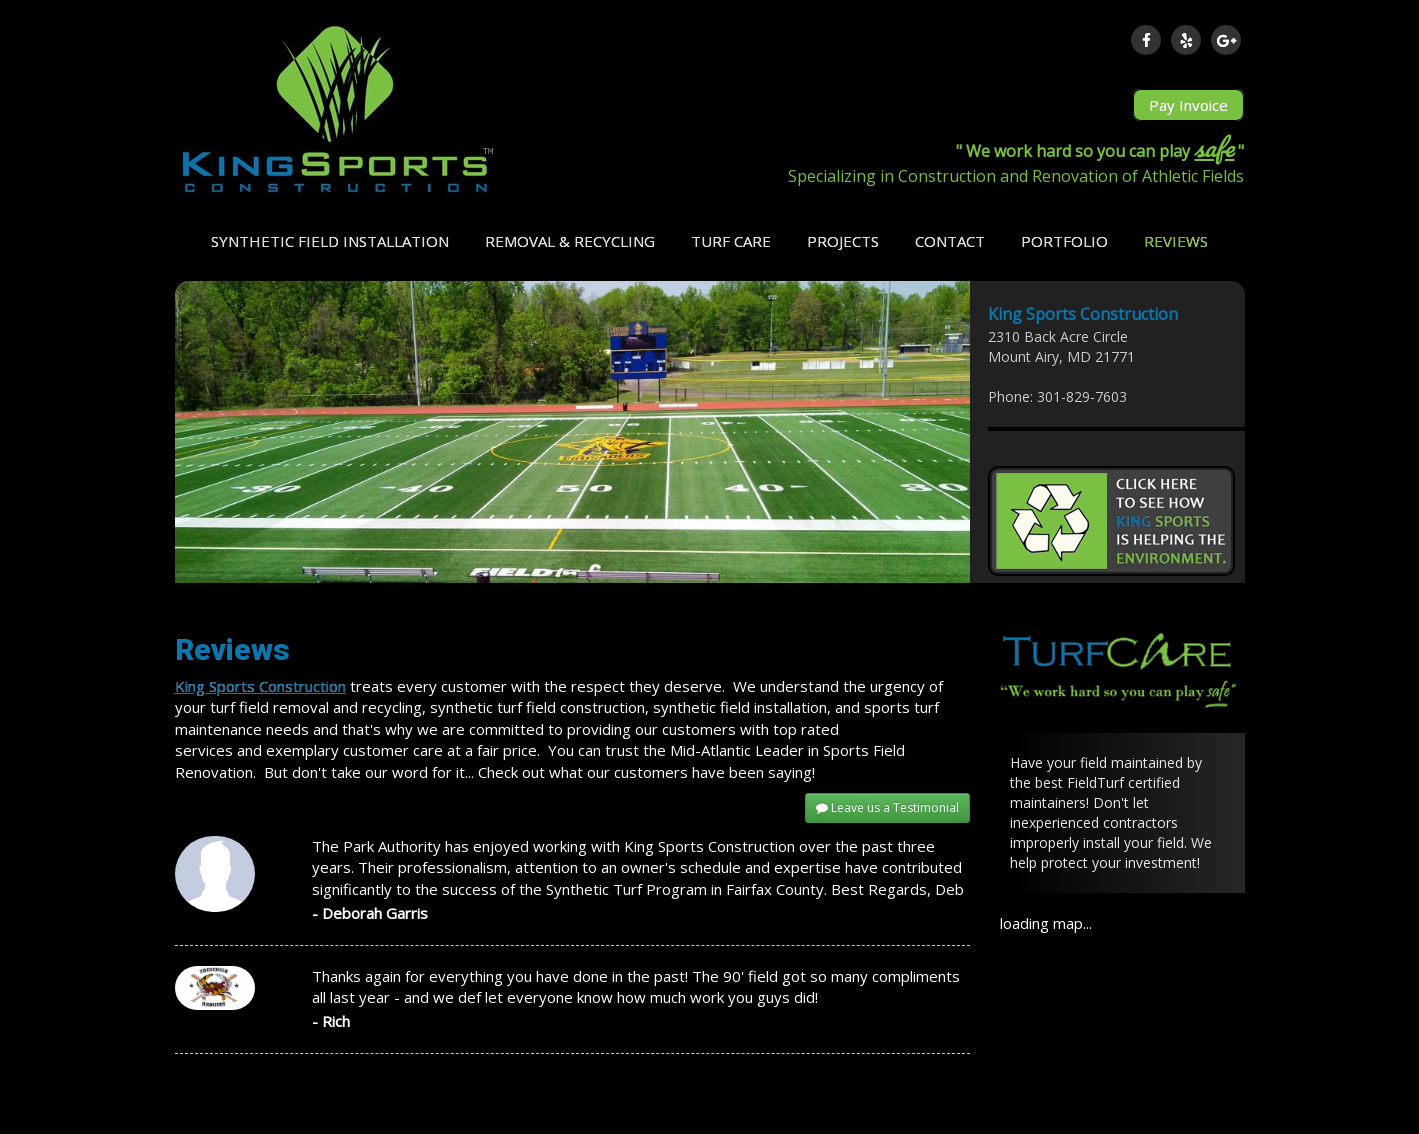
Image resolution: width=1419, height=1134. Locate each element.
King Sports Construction (260, 686)
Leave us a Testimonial (887, 807)
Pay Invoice (1188, 105)
